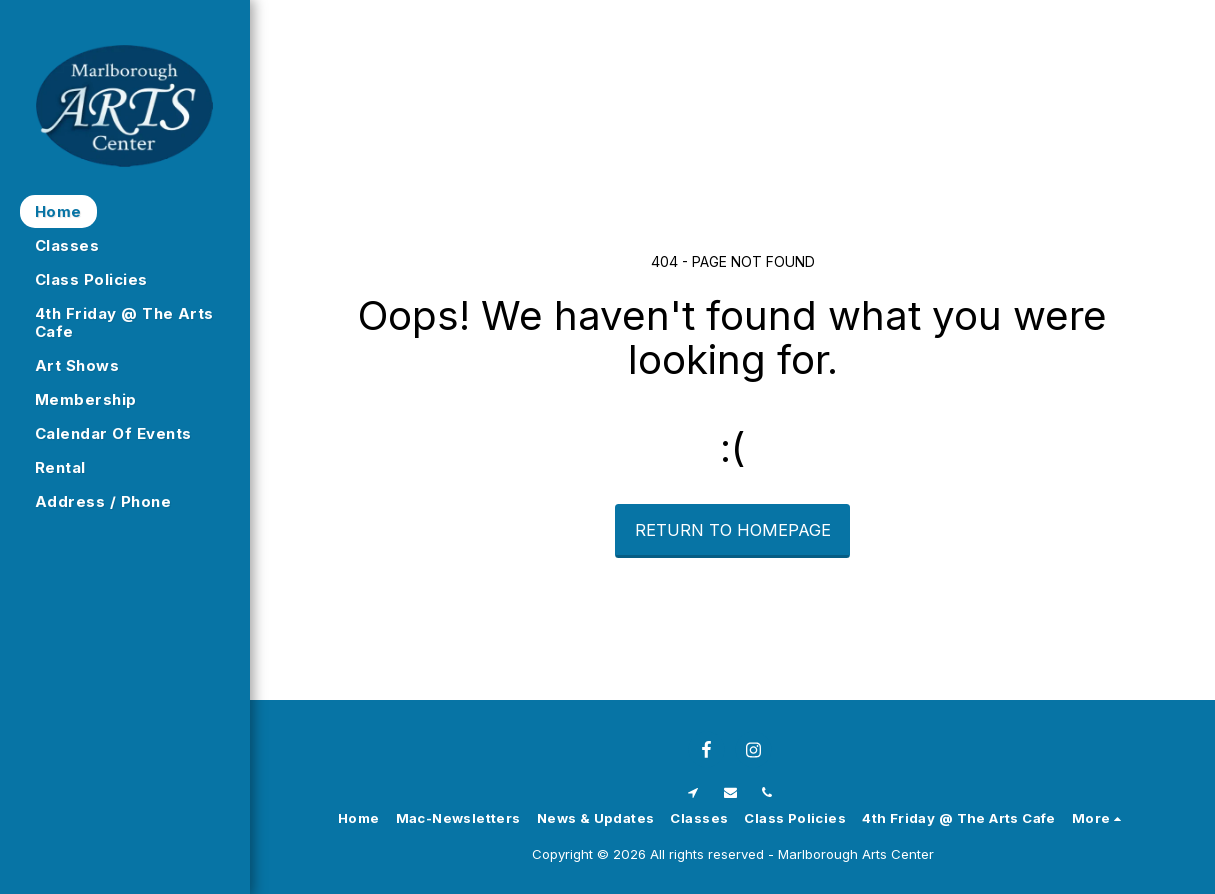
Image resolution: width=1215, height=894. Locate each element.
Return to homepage (733, 530)
